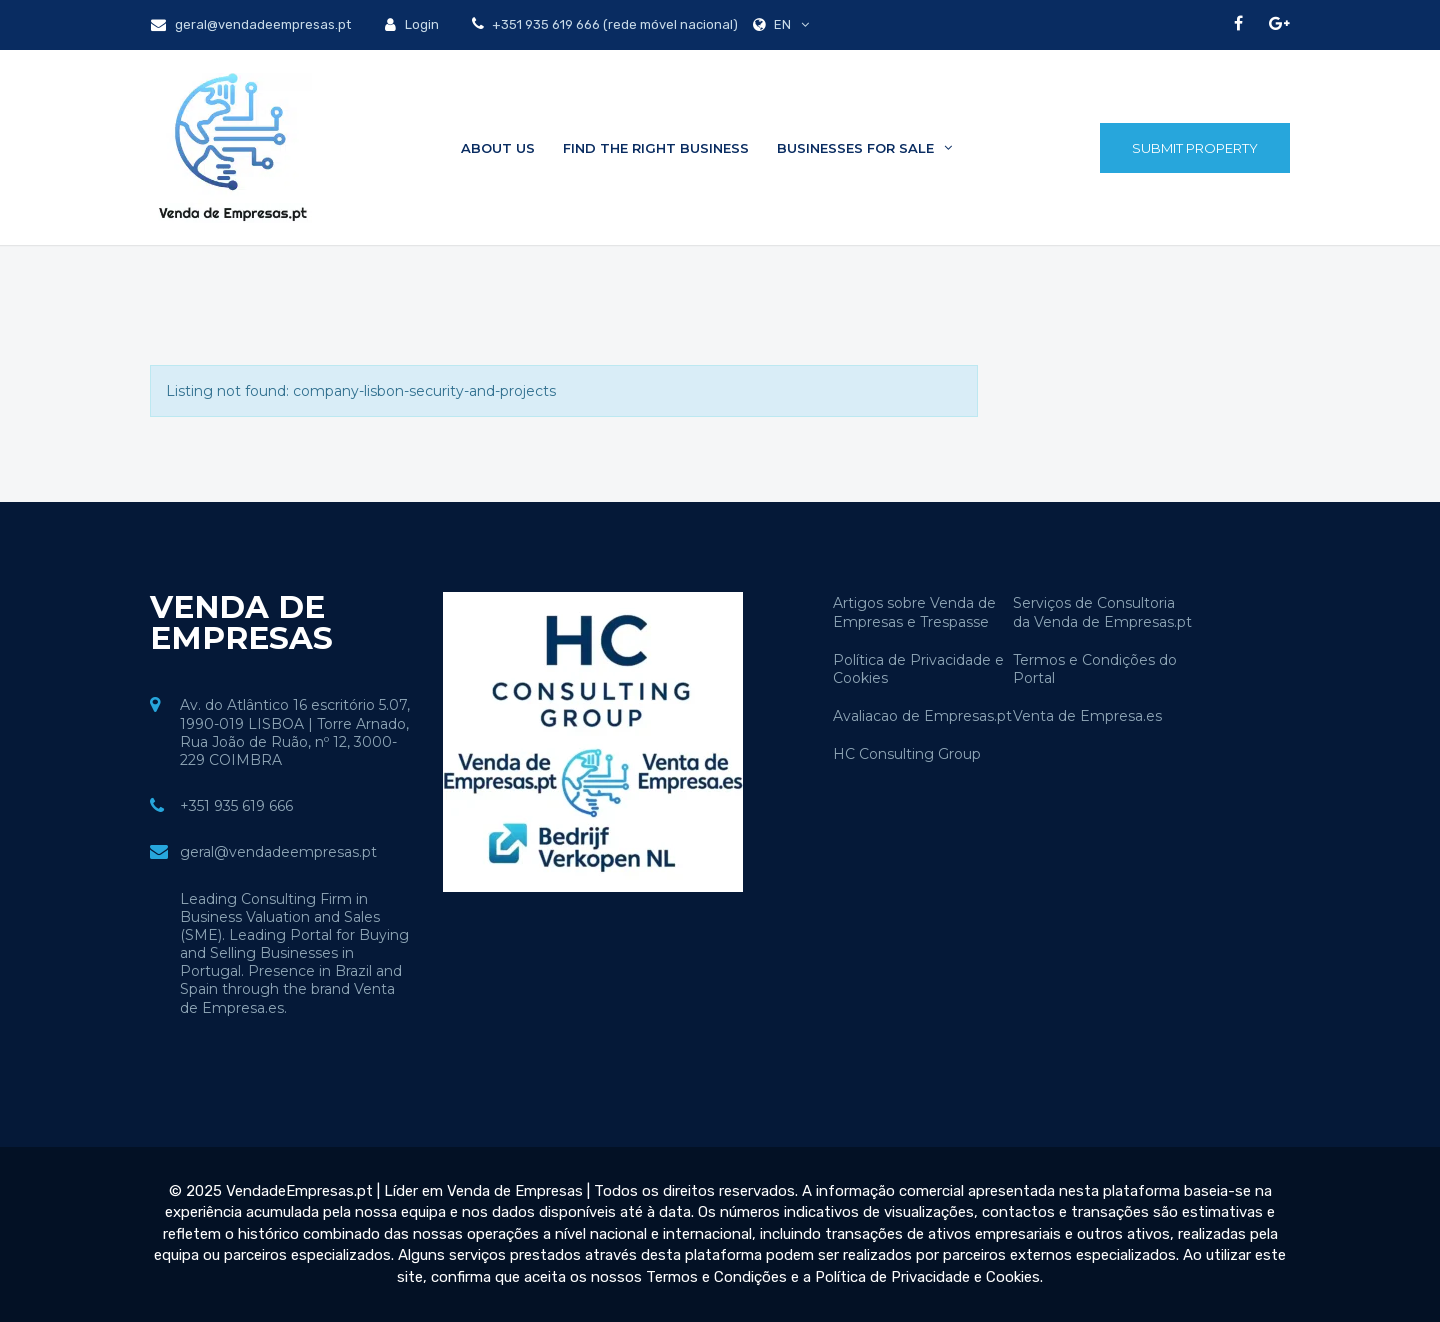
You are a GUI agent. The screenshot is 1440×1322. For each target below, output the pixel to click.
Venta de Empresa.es (1087, 716)
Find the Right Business (656, 148)
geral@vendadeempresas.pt (251, 24)
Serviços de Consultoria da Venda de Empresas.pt (1102, 612)
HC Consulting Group (907, 754)
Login (412, 24)
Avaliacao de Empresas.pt (922, 716)
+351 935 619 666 (236, 806)
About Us (498, 148)
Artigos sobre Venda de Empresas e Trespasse (914, 612)
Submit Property (1195, 148)
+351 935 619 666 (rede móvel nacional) (613, 24)
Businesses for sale (864, 148)
